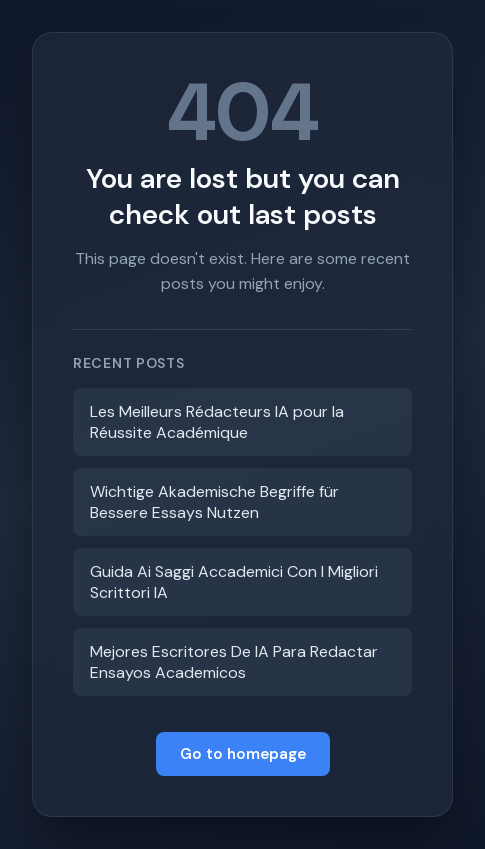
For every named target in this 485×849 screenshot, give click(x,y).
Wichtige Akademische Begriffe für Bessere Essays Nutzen (214, 502)
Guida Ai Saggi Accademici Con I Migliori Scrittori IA (234, 582)
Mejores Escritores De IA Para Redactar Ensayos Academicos (234, 662)
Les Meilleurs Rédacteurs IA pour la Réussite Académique (217, 422)
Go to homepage (243, 754)
